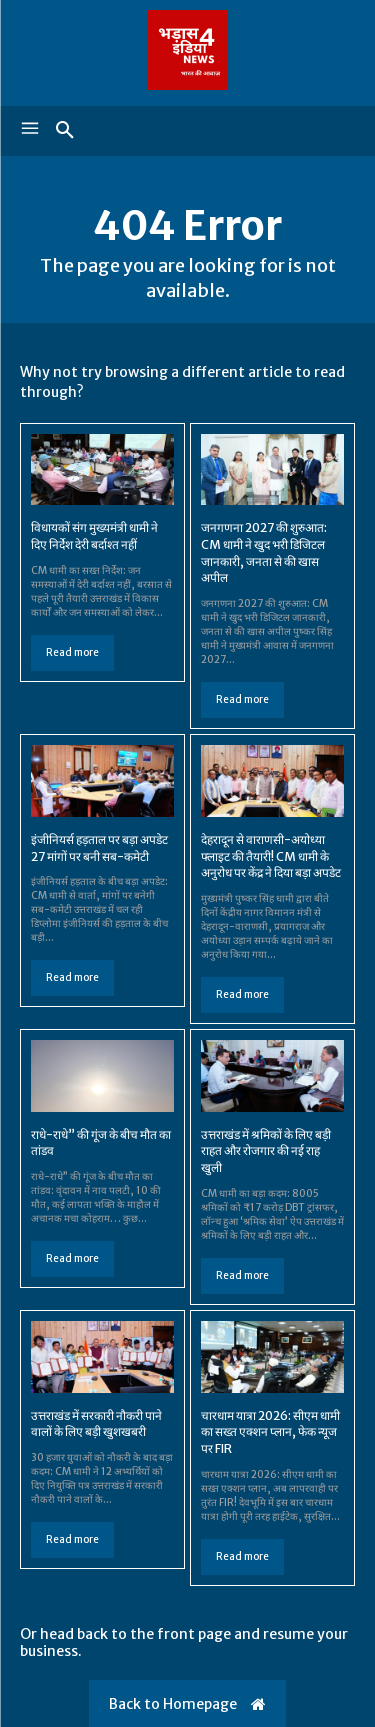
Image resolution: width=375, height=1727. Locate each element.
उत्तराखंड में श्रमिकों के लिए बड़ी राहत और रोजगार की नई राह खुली (266, 1151)
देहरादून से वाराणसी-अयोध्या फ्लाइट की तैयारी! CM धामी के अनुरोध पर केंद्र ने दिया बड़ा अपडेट (271, 856)
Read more (72, 652)
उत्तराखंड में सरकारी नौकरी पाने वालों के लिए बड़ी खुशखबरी (96, 1424)
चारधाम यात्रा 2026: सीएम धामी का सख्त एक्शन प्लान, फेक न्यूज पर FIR (270, 1432)
